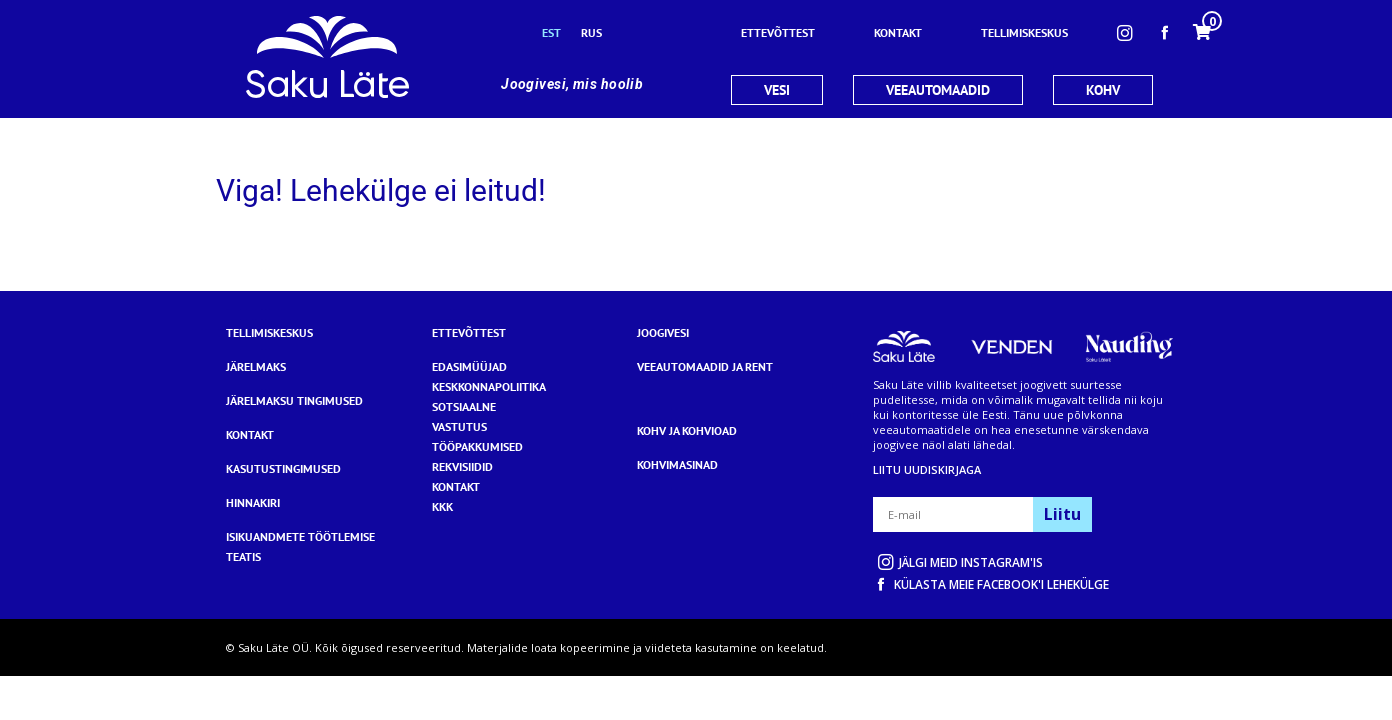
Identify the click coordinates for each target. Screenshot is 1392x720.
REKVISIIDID (462, 466)
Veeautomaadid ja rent (705, 366)
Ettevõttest (469, 332)
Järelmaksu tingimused (294, 400)
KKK (442, 506)
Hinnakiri (253, 502)
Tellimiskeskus (269, 332)
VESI (777, 90)
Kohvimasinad (677, 464)
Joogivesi (663, 332)
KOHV (1103, 90)
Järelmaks (256, 366)
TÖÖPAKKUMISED (477, 446)
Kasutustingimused (283, 468)
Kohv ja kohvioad (687, 430)
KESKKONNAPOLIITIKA (489, 386)
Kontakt (250, 434)
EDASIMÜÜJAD (469, 366)
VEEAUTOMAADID (938, 90)
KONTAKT (456, 486)
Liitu (1062, 514)
